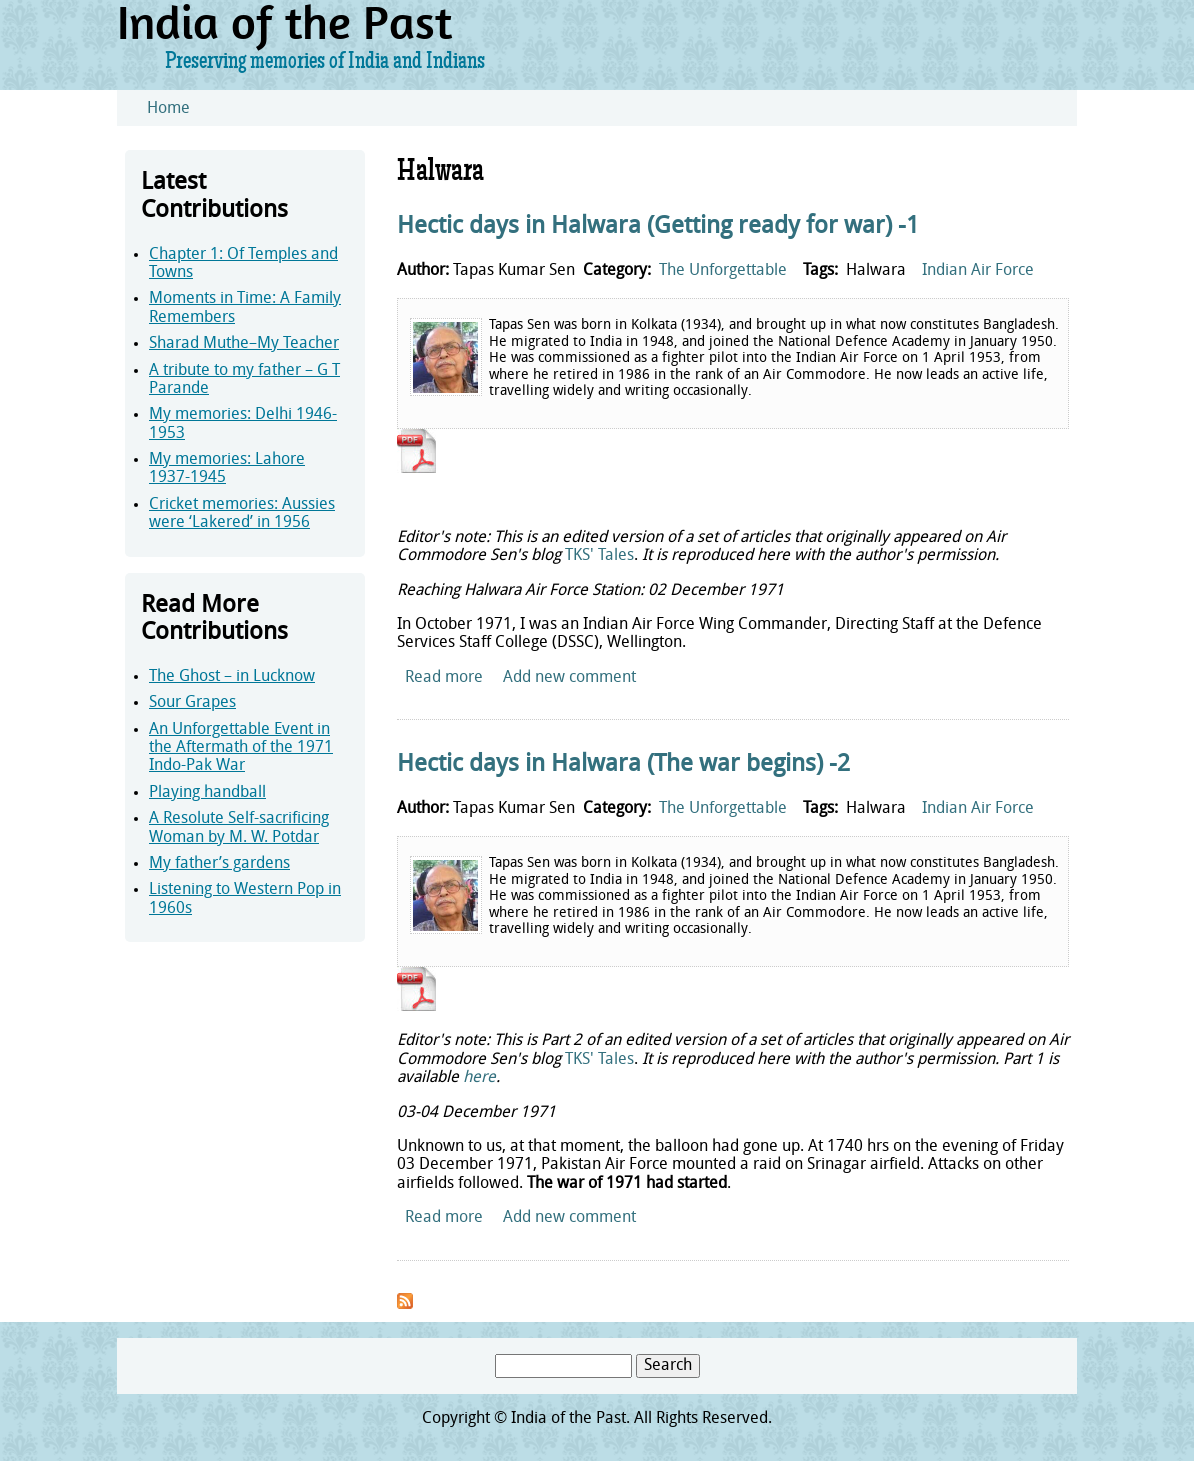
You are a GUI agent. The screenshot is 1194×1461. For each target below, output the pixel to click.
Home (168, 109)
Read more (444, 678)
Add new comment (569, 678)
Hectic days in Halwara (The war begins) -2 (623, 765)
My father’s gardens (219, 864)
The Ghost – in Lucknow (232, 677)
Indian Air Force (978, 271)
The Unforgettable (723, 271)
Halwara (876, 271)
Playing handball (207, 793)
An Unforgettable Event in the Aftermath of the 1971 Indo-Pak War (241, 748)
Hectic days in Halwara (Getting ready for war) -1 (658, 227)
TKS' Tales (599, 556)
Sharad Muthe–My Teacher (244, 344)
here (479, 1078)
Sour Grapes (192, 703)
